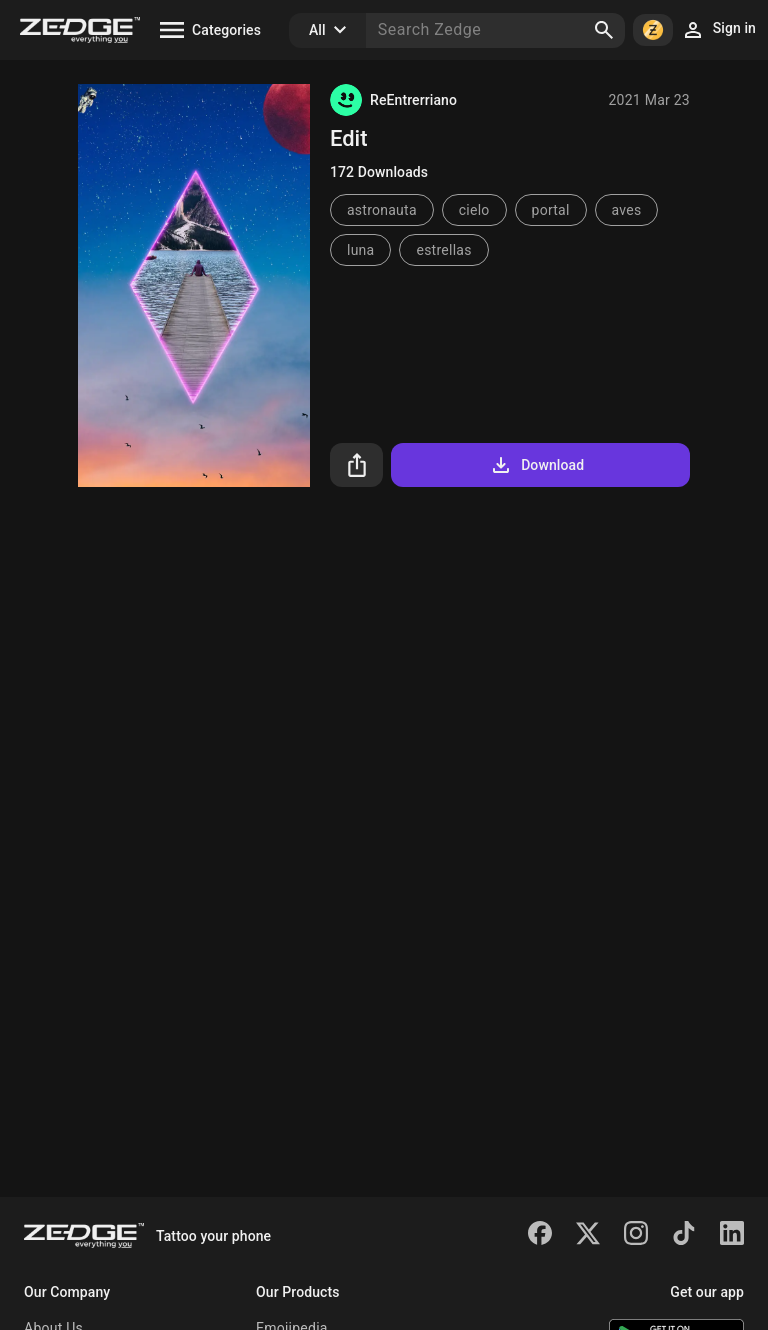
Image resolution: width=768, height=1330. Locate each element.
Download (536, 465)
